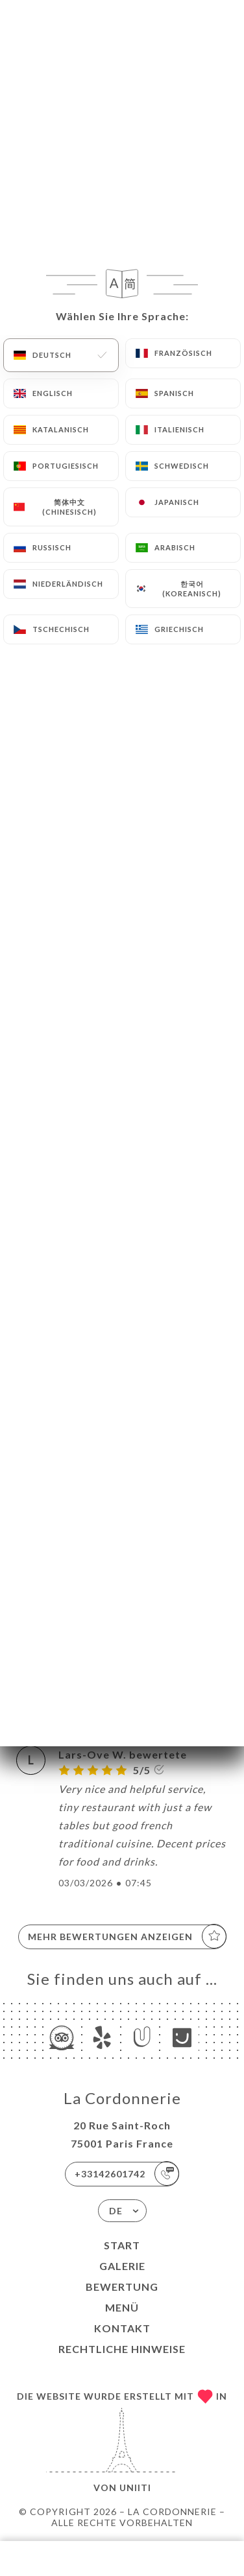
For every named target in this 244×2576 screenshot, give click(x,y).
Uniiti (135, 2487)
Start (122, 2245)
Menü (122, 2307)
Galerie (122, 2266)
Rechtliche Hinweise (122, 2349)
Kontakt (122, 2328)
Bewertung (122, 2286)
